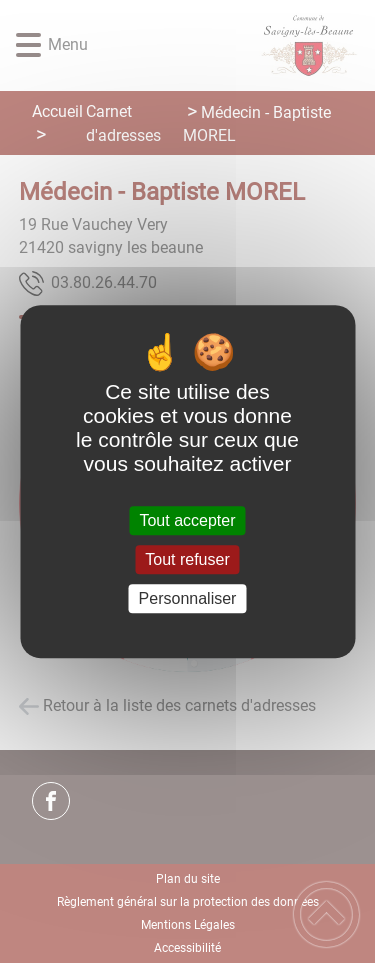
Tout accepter (187, 520)
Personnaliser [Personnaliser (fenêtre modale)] (188, 598)
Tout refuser (187, 559)
